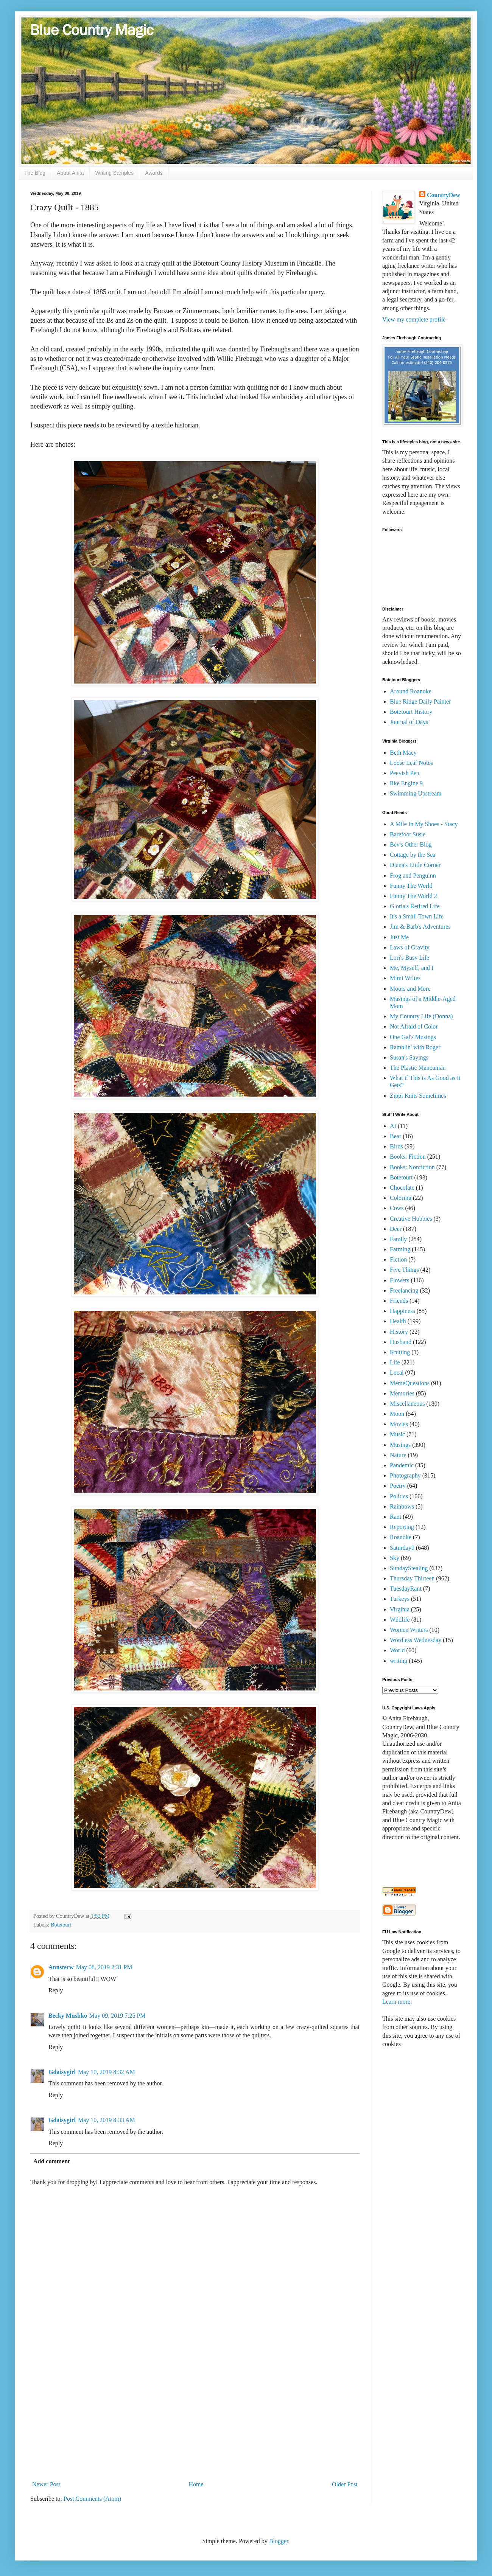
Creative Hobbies (411, 1218)
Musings (400, 1445)
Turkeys (399, 1599)
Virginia (399, 1609)
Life (395, 1362)
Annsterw (61, 1967)
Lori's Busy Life (409, 957)
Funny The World (411, 885)
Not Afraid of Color (414, 1026)
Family (398, 1239)
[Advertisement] (194, 2415)
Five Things (404, 1269)
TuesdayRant (406, 1588)
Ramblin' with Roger (415, 1047)
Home (196, 2484)
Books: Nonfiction (412, 1167)
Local (396, 1372)
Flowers (399, 1280)
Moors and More (410, 988)
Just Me (399, 937)
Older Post (345, 2484)
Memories (402, 1393)
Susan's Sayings (409, 1057)
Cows (396, 1208)
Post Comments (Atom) (92, 2498)
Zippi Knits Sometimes (418, 1095)
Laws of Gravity (410, 947)
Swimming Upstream (415, 793)
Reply (55, 1990)
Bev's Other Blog (410, 844)
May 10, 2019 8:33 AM (106, 2120)
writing (398, 1661)
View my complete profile (413, 319)
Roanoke (400, 1537)
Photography (405, 1475)
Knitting (400, 1352)
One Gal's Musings (413, 1037)
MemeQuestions (410, 1383)
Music (397, 1434)
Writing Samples (114, 173)
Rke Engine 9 (406, 783)
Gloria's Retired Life (415, 906)
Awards (153, 173)
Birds (396, 1146)
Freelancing (404, 1290)
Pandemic (402, 1465)
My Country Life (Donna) (421, 1016)
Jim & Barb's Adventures (420, 926)
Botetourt (61, 1925)
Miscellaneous (407, 1403)
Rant (395, 1516)
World (397, 1650)
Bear (395, 1136)
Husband (400, 1342)
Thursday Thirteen (412, 1578)
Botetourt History (411, 711)
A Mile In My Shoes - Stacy (424, 824)
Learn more (396, 2001)
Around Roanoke (410, 691)
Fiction (398, 1259)
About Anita (70, 173)
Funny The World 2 (413, 896)
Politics (399, 1496)
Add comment (51, 2161)
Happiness (402, 1311)
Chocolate (402, 1187)
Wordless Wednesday (415, 1640)
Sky (394, 1558)
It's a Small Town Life (417, 916)
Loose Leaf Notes (411, 763)
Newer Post (46, 2484)
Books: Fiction (408, 1156)
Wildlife (400, 1619)
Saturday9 (402, 1547)
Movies (399, 1424)
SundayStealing (409, 1568)
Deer (396, 1229)
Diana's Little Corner (415, 865)
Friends (399, 1300)
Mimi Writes (405, 978)
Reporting (402, 1527)
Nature (398, 1455)
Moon (397, 1414)
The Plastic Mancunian (418, 1067)
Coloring (400, 1198)
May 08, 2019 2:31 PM (104, 1967)
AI (393, 1126)
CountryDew (443, 195)
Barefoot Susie (408, 834)
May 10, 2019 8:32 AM (106, 2072)
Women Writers (409, 1630)
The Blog (34, 173)
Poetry (398, 1485)
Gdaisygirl (62, 2072)
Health (398, 1321)
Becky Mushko (67, 2015)
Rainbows (402, 1506)
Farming (400, 1249)
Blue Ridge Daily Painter (420, 701)
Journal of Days (409, 722)
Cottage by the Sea (412, 854)
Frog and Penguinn (413, 875)
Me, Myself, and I (411, 968)
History (399, 1331)
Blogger (278, 2541)
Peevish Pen (404, 773)
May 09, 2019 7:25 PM (117, 2015)
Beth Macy (403, 752)
